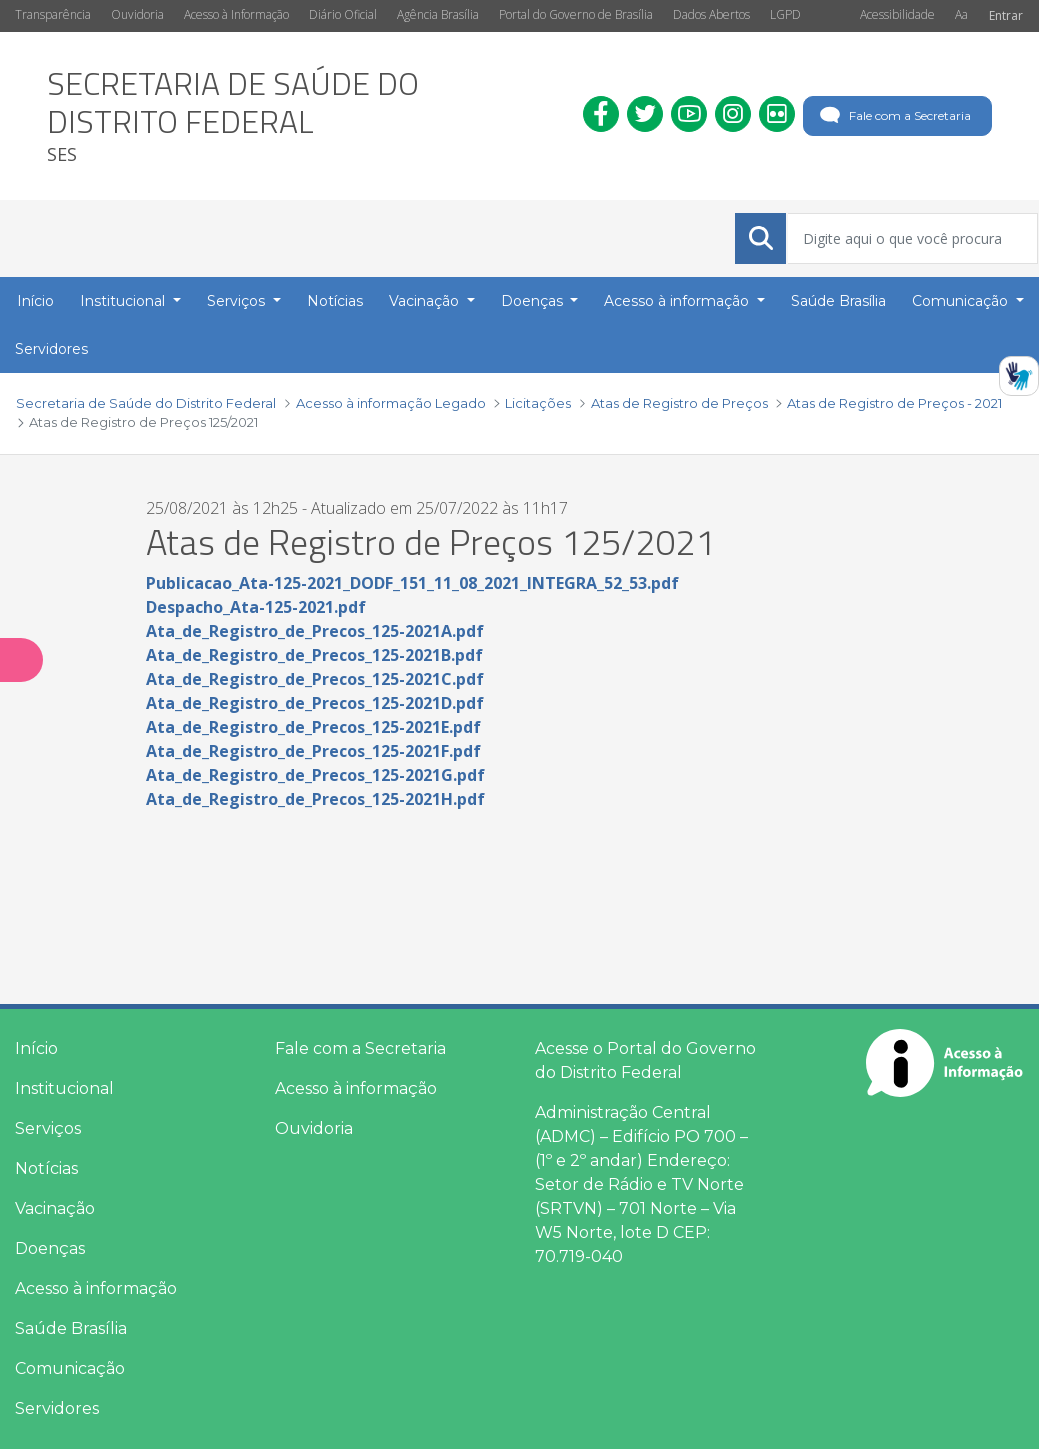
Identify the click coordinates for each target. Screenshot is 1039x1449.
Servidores (57, 1408)
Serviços (48, 1128)
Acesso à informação (96, 1288)
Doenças (50, 1248)
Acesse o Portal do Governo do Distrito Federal (645, 1060)
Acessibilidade (897, 14)
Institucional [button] (124, 301)
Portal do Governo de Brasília (576, 14)
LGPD (785, 14)
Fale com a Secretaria (893, 116)
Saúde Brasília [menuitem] (838, 301)
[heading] (300, 116)
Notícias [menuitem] (335, 301)
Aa (961, 14)
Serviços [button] (238, 301)
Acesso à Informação (236, 14)
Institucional (64, 1088)
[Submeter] (761, 238)
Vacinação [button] (426, 301)
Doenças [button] (534, 301)
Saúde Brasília (71, 1328)
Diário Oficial (343, 14)
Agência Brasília (438, 14)
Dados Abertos (711, 14)
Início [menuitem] (35, 301)
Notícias (46, 1168)
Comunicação (70, 1368)
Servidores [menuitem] (51, 349)
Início (36, 1048)
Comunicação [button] (962, 301)
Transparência (53, 14)
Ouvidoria (137, 14)
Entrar (1006, 15)
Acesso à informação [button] (678, 301)
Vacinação (55, 1208)
